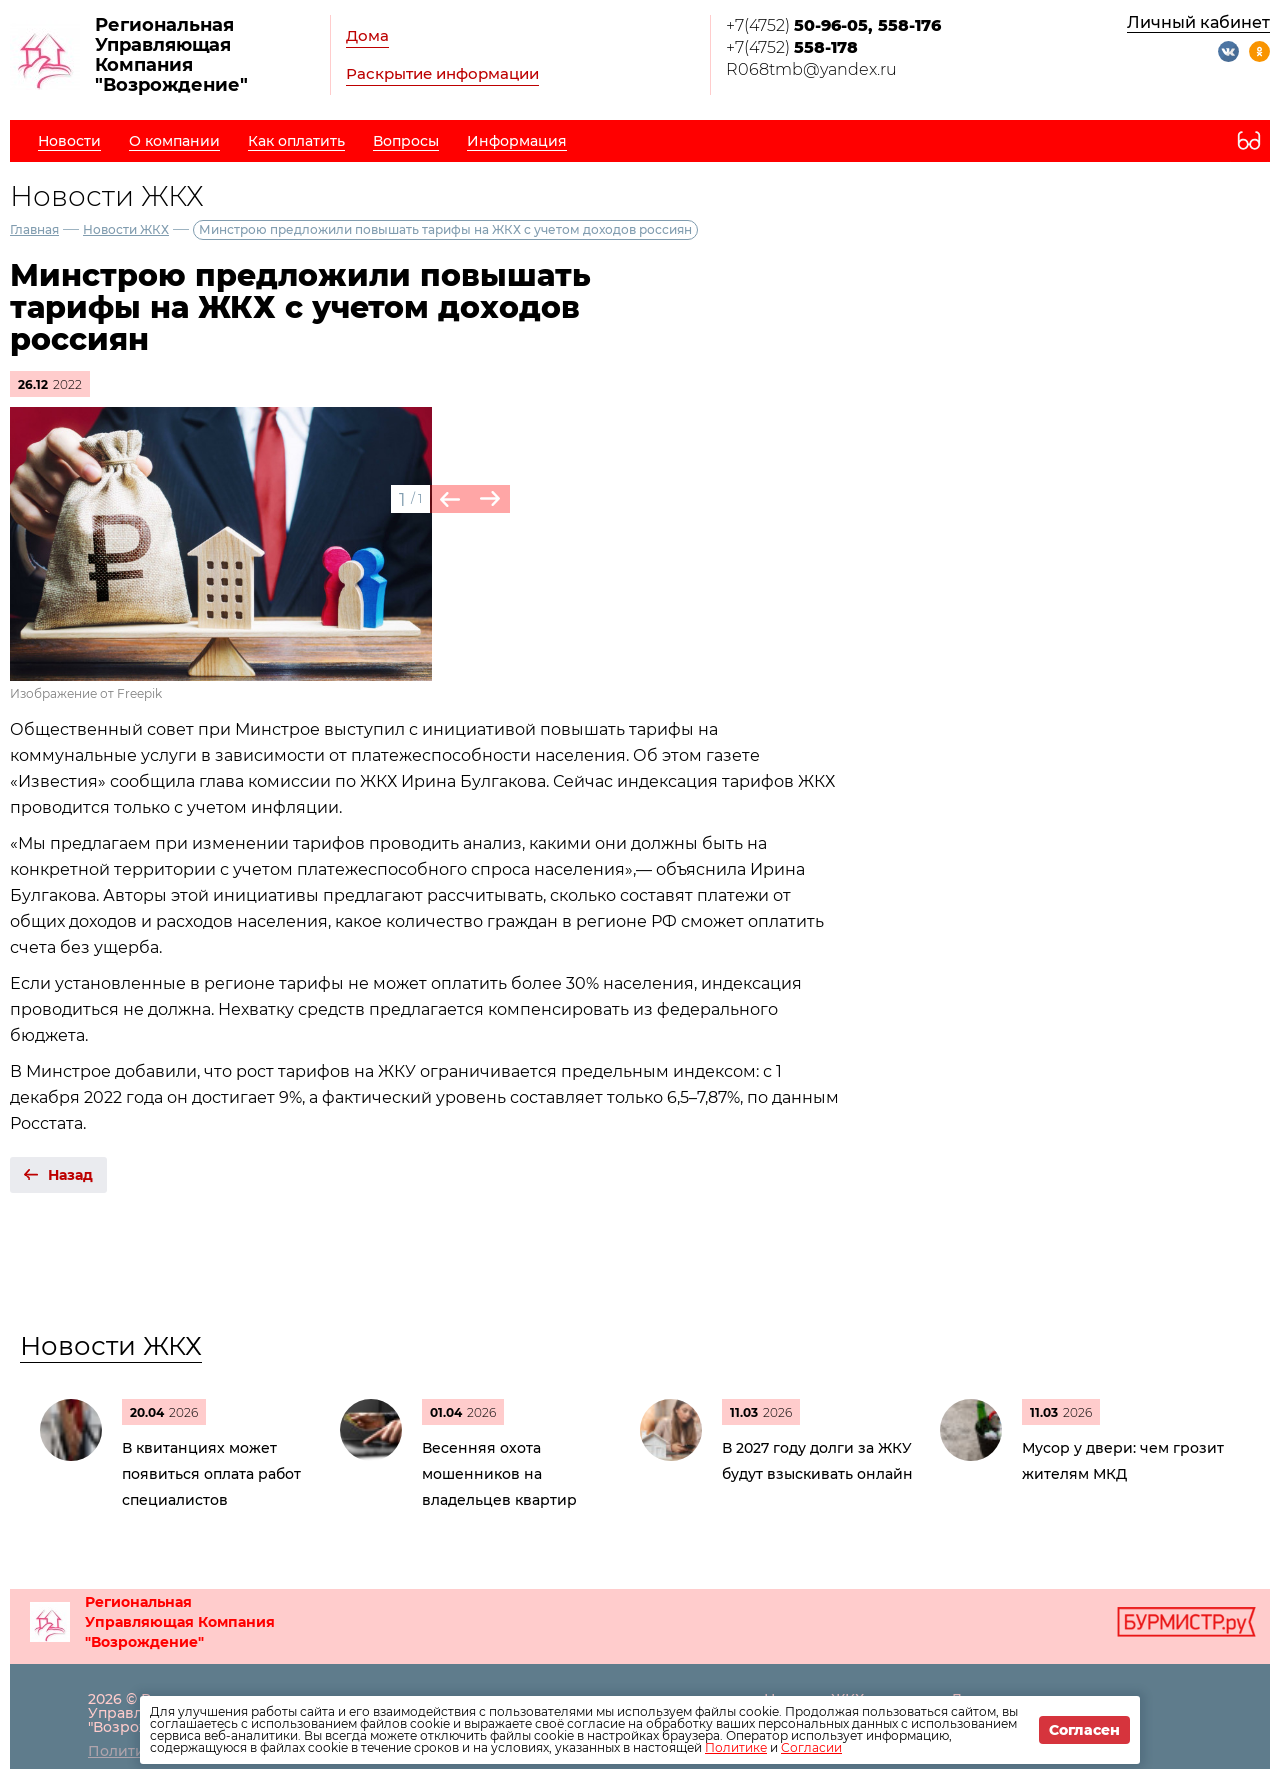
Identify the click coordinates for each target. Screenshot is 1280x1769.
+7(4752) (833, 25)
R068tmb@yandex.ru (811, 69)
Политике (736, 1747)
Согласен (1084, 1730)
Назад (70, 1175)
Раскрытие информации (442, 73)
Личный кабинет (1198, 22)
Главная (34, 229)
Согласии (811, 1747)
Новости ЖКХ (126, 229)
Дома (367, 35)
